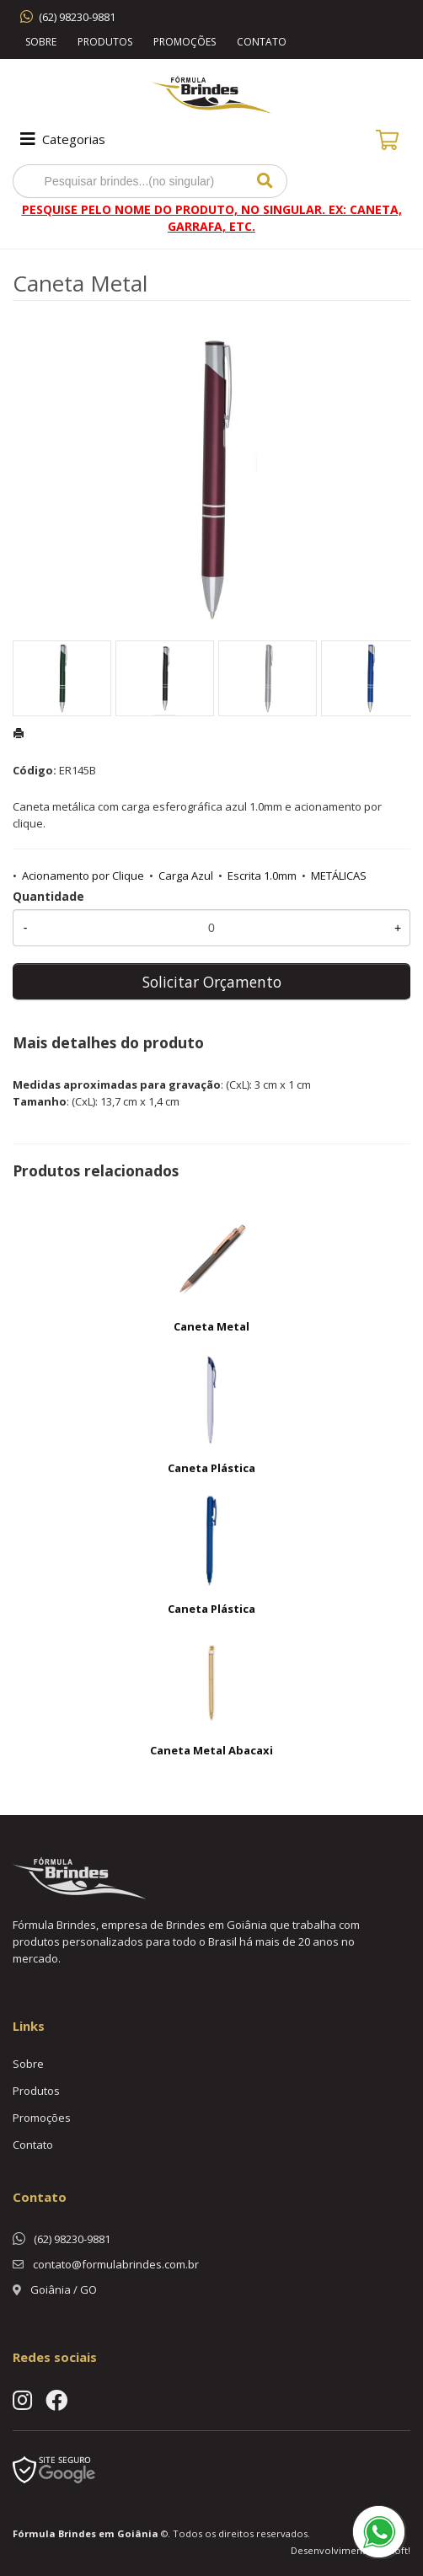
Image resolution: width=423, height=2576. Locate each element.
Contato (261, 42)
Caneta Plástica (211, 1467)
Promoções (184, 42)
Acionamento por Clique (83, 875)
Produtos (105, 42)
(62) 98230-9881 (77, 16)
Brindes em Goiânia (108, 2533)
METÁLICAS (339, 875)
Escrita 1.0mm (262, 875)
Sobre (40, 42)
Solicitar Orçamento (211, 982)
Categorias (61, 139)
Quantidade (48, 896)
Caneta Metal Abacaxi (211, 1750)
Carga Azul (185, 875)
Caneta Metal (211, 1326)
